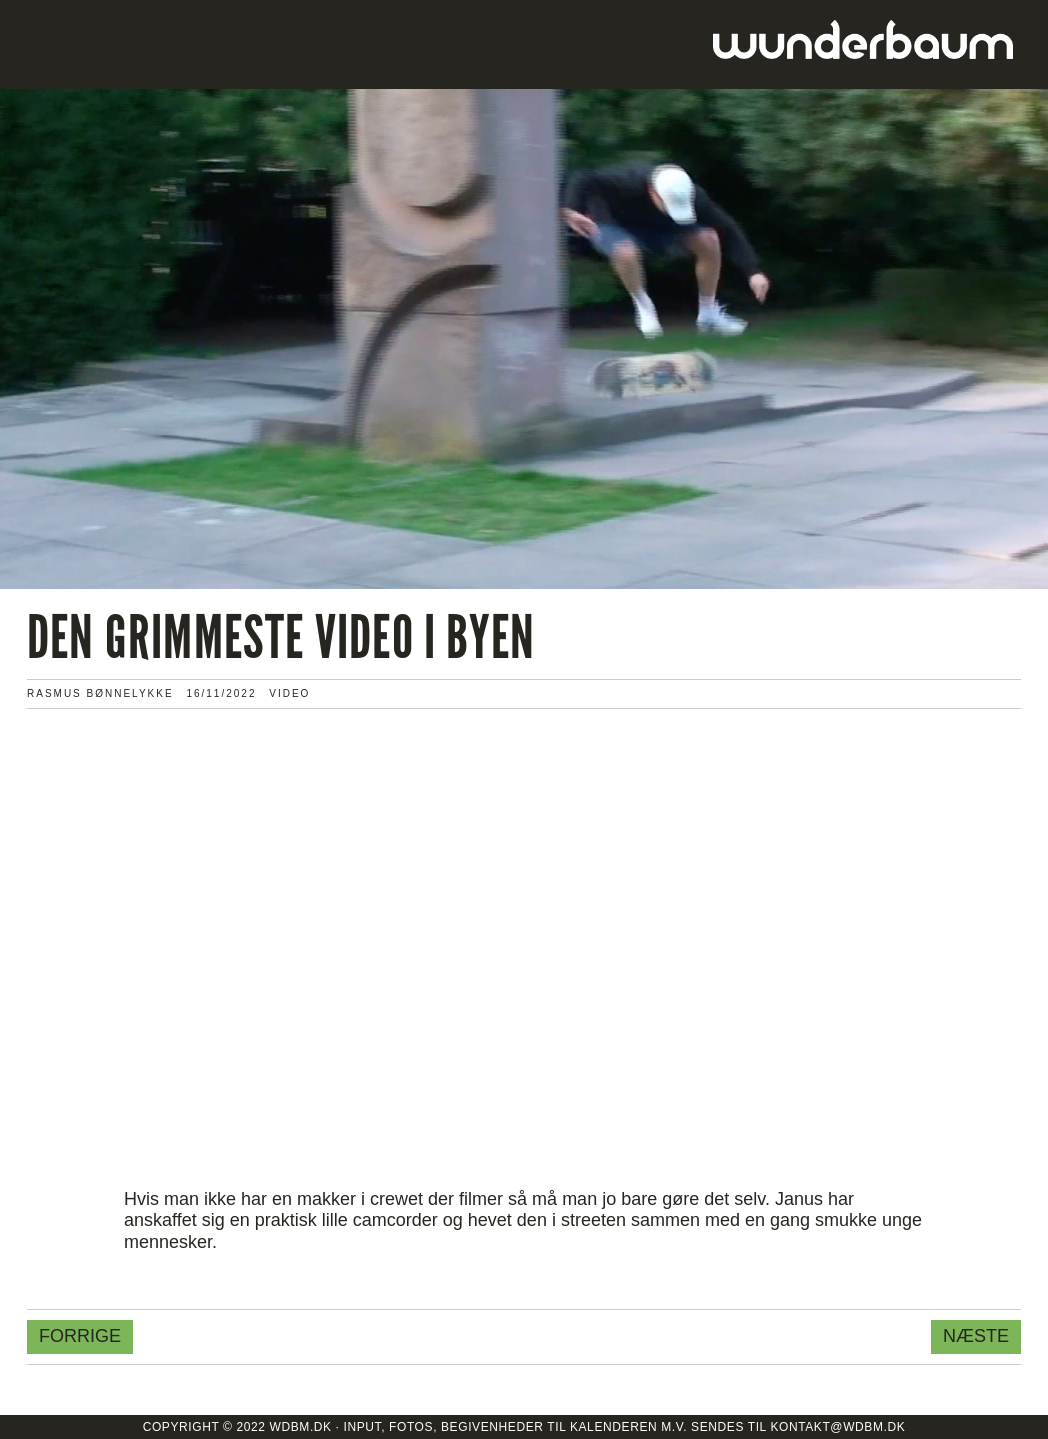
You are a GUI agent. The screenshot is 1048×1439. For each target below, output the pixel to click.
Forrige (80, 1336)
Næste (976, 1336)
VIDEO (289, 693)
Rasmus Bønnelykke (100, 693)
